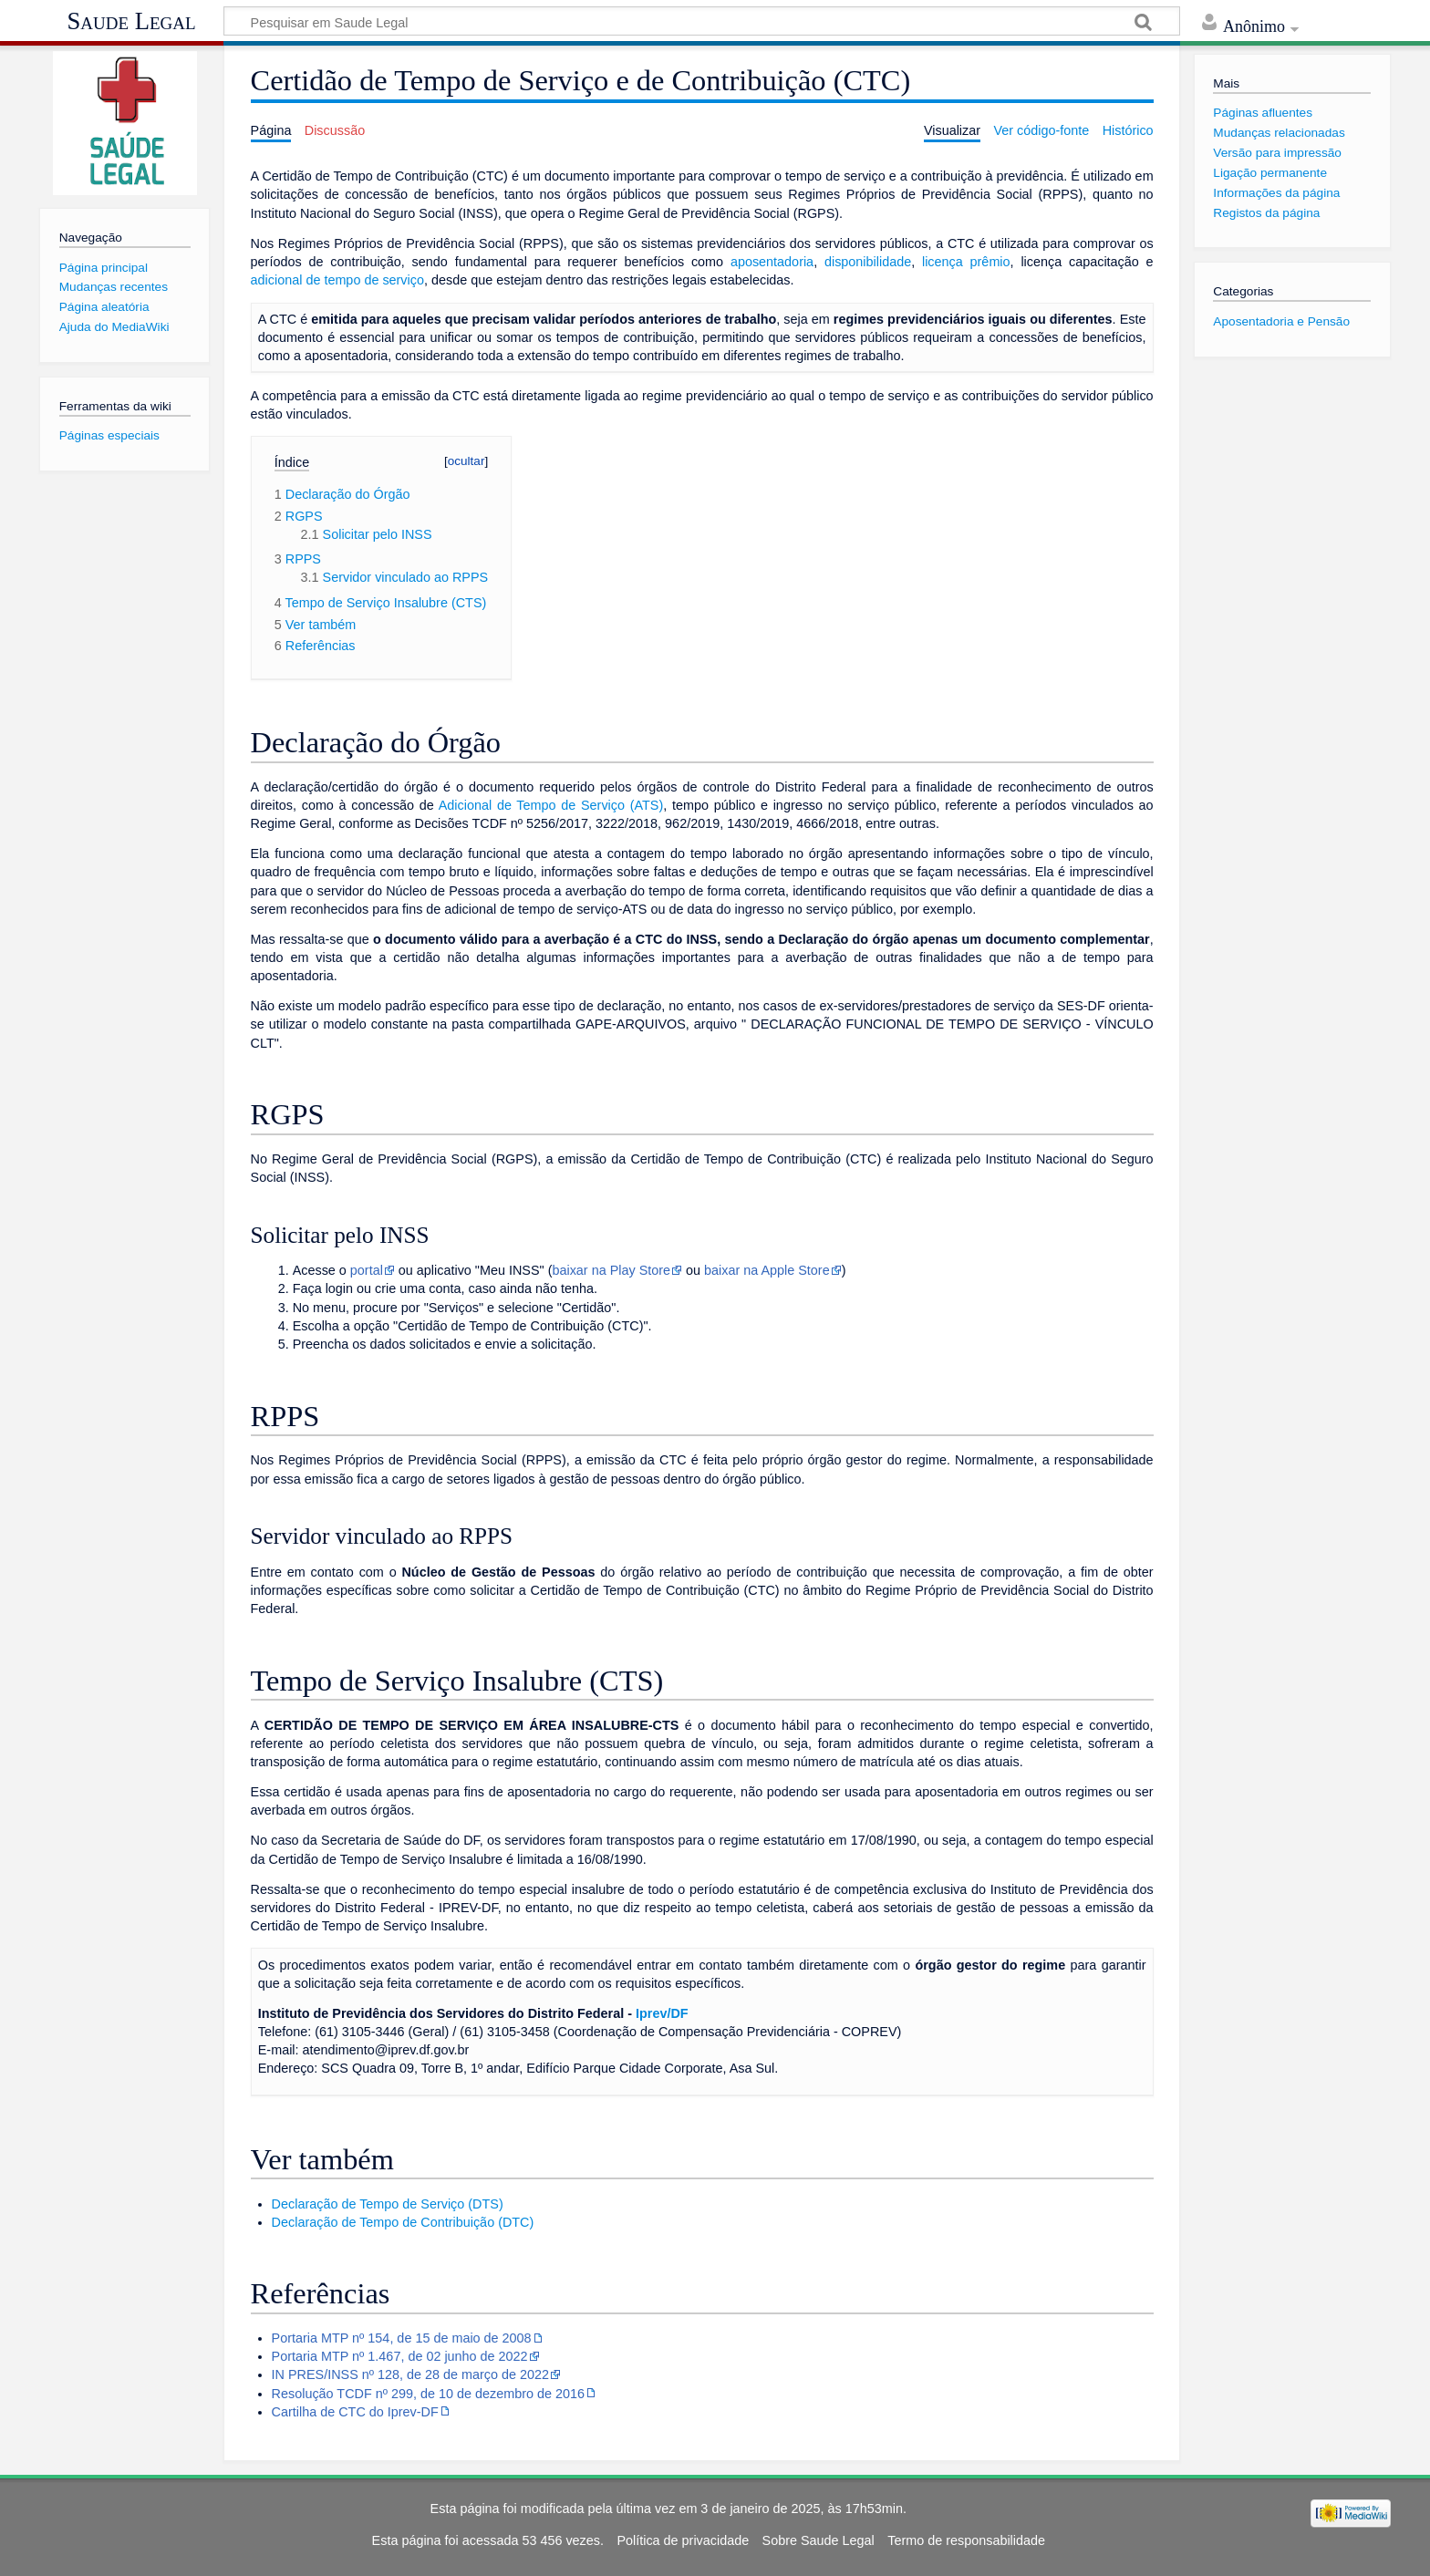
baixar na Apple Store (767, 1270)
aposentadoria (772, 261)
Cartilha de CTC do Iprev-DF (355, 2412)
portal (366, 1270)
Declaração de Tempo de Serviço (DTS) (387, 2204)
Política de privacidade (683, 2540)
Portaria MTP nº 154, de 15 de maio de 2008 (402, 2338)
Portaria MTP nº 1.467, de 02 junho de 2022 (400, 2356)
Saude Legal (131, 21)
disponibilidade (867, 261)
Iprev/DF (662, 2013)
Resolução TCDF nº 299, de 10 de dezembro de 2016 (428, 2393)
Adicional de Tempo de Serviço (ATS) (551, 805)
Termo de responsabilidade (966, 2540)
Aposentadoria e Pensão (1281, 321)
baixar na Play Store (611, 1270)
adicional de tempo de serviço (337, 280)
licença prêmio (966, 261)
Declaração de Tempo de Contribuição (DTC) (403, 2222)
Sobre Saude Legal (818, 2540)
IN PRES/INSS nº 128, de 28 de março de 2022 (410, 2374)
